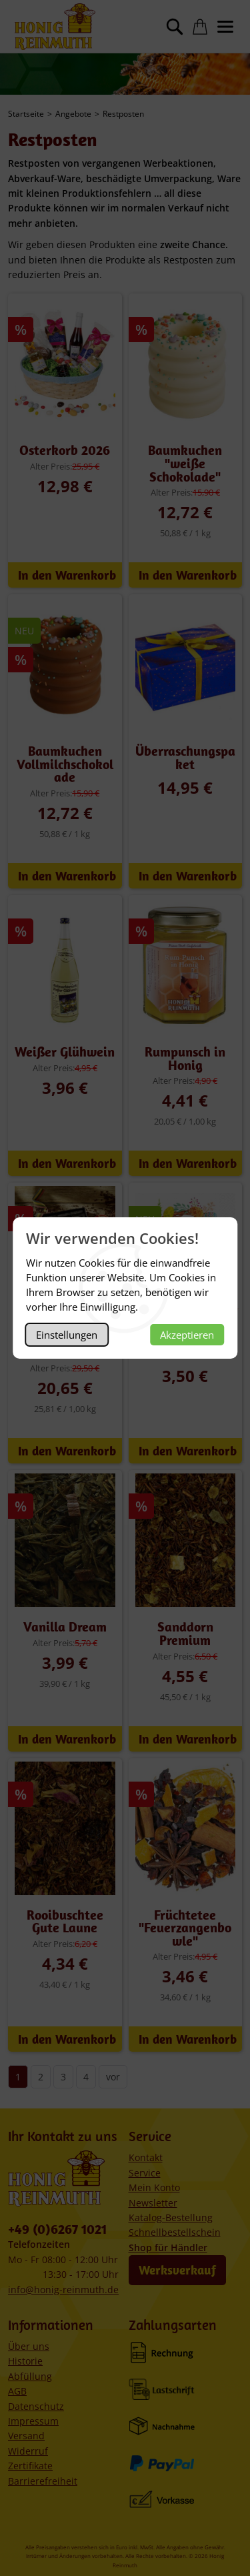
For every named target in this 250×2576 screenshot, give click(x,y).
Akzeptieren (187, 1334)
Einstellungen (66, 1334)
